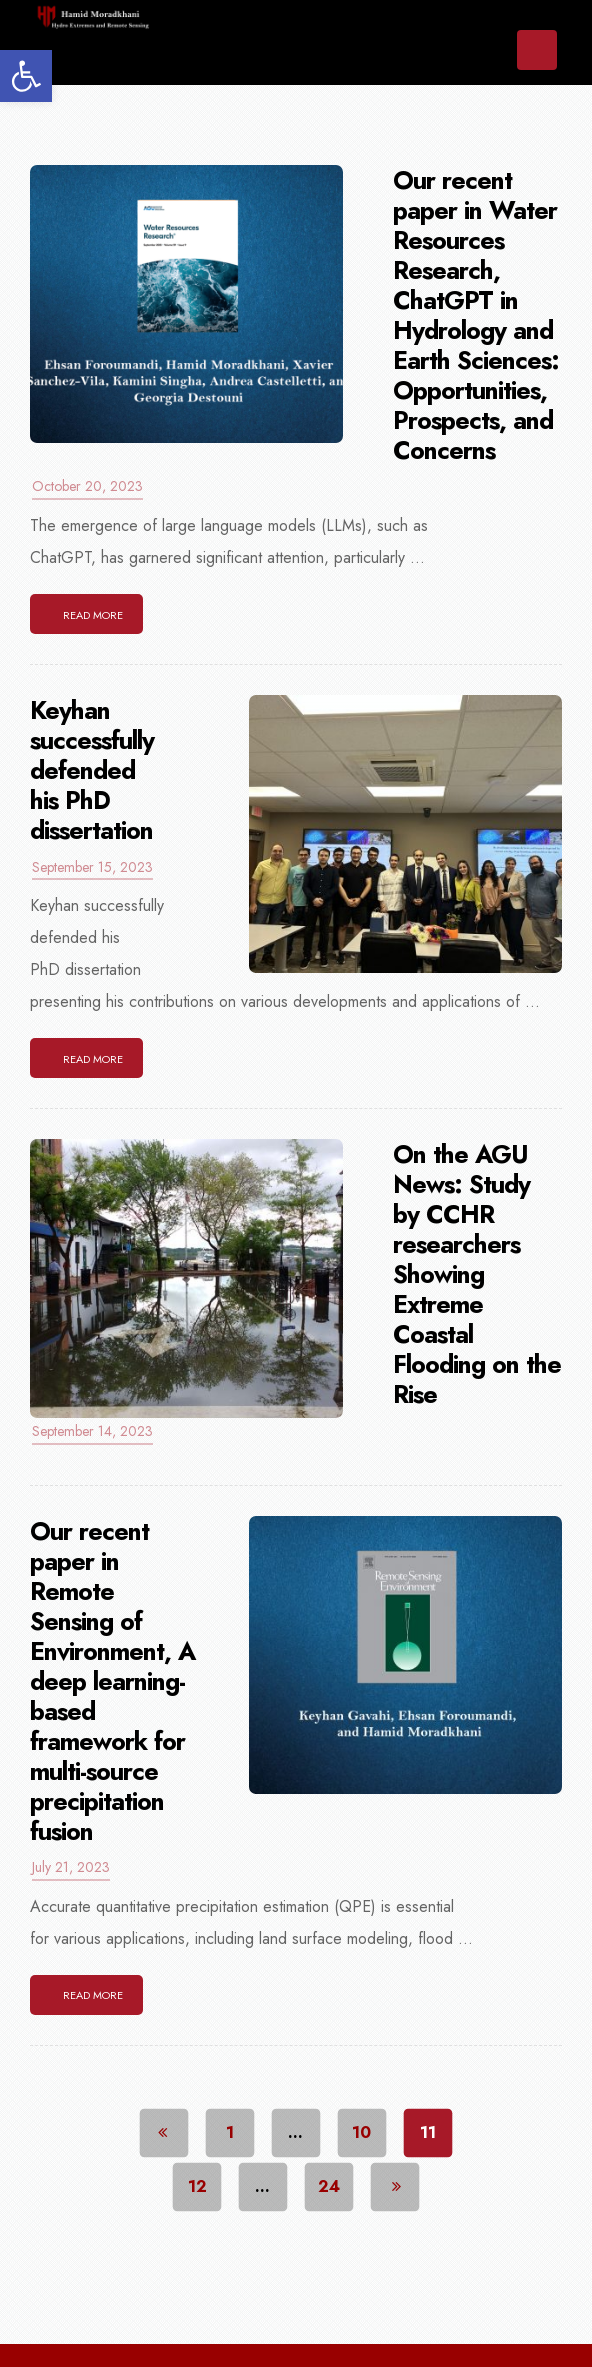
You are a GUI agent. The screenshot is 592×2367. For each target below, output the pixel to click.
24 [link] (329, 2128)
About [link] (190, 2326)
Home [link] (86, 2326)
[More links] (513, 2327)
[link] (26, 76)
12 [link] (197, 2128)
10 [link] (362, 2074)
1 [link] (230, 2074)
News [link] (293, 2326)
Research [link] (409, 2326)
